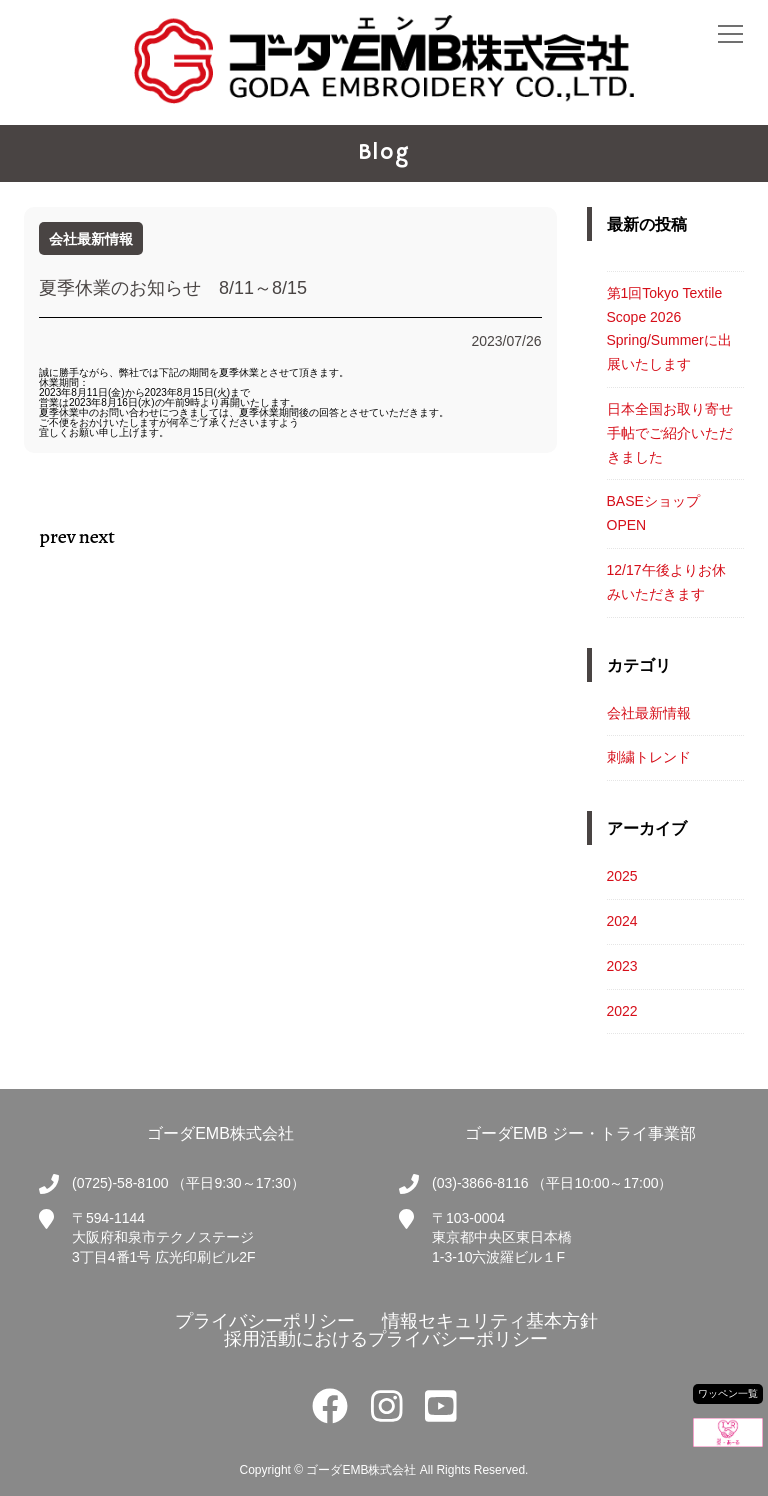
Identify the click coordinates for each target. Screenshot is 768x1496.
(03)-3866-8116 (480, 1183)
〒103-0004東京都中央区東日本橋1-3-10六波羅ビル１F (502, 1237)
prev (57, 536)
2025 (622, 876)
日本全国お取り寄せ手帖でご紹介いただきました (670, 433)
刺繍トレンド (649, 757)
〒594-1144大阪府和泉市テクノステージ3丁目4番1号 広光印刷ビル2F (164, 1237)
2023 (622, 966)
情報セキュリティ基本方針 (487, 1321)
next (97, 536)
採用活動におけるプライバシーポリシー (383, 1339)
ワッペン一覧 (728, 1393)
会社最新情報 (649, 713)
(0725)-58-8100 (120, 1183)
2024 (622, 921)
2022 (622, 1011)
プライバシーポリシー (262, 1321)
